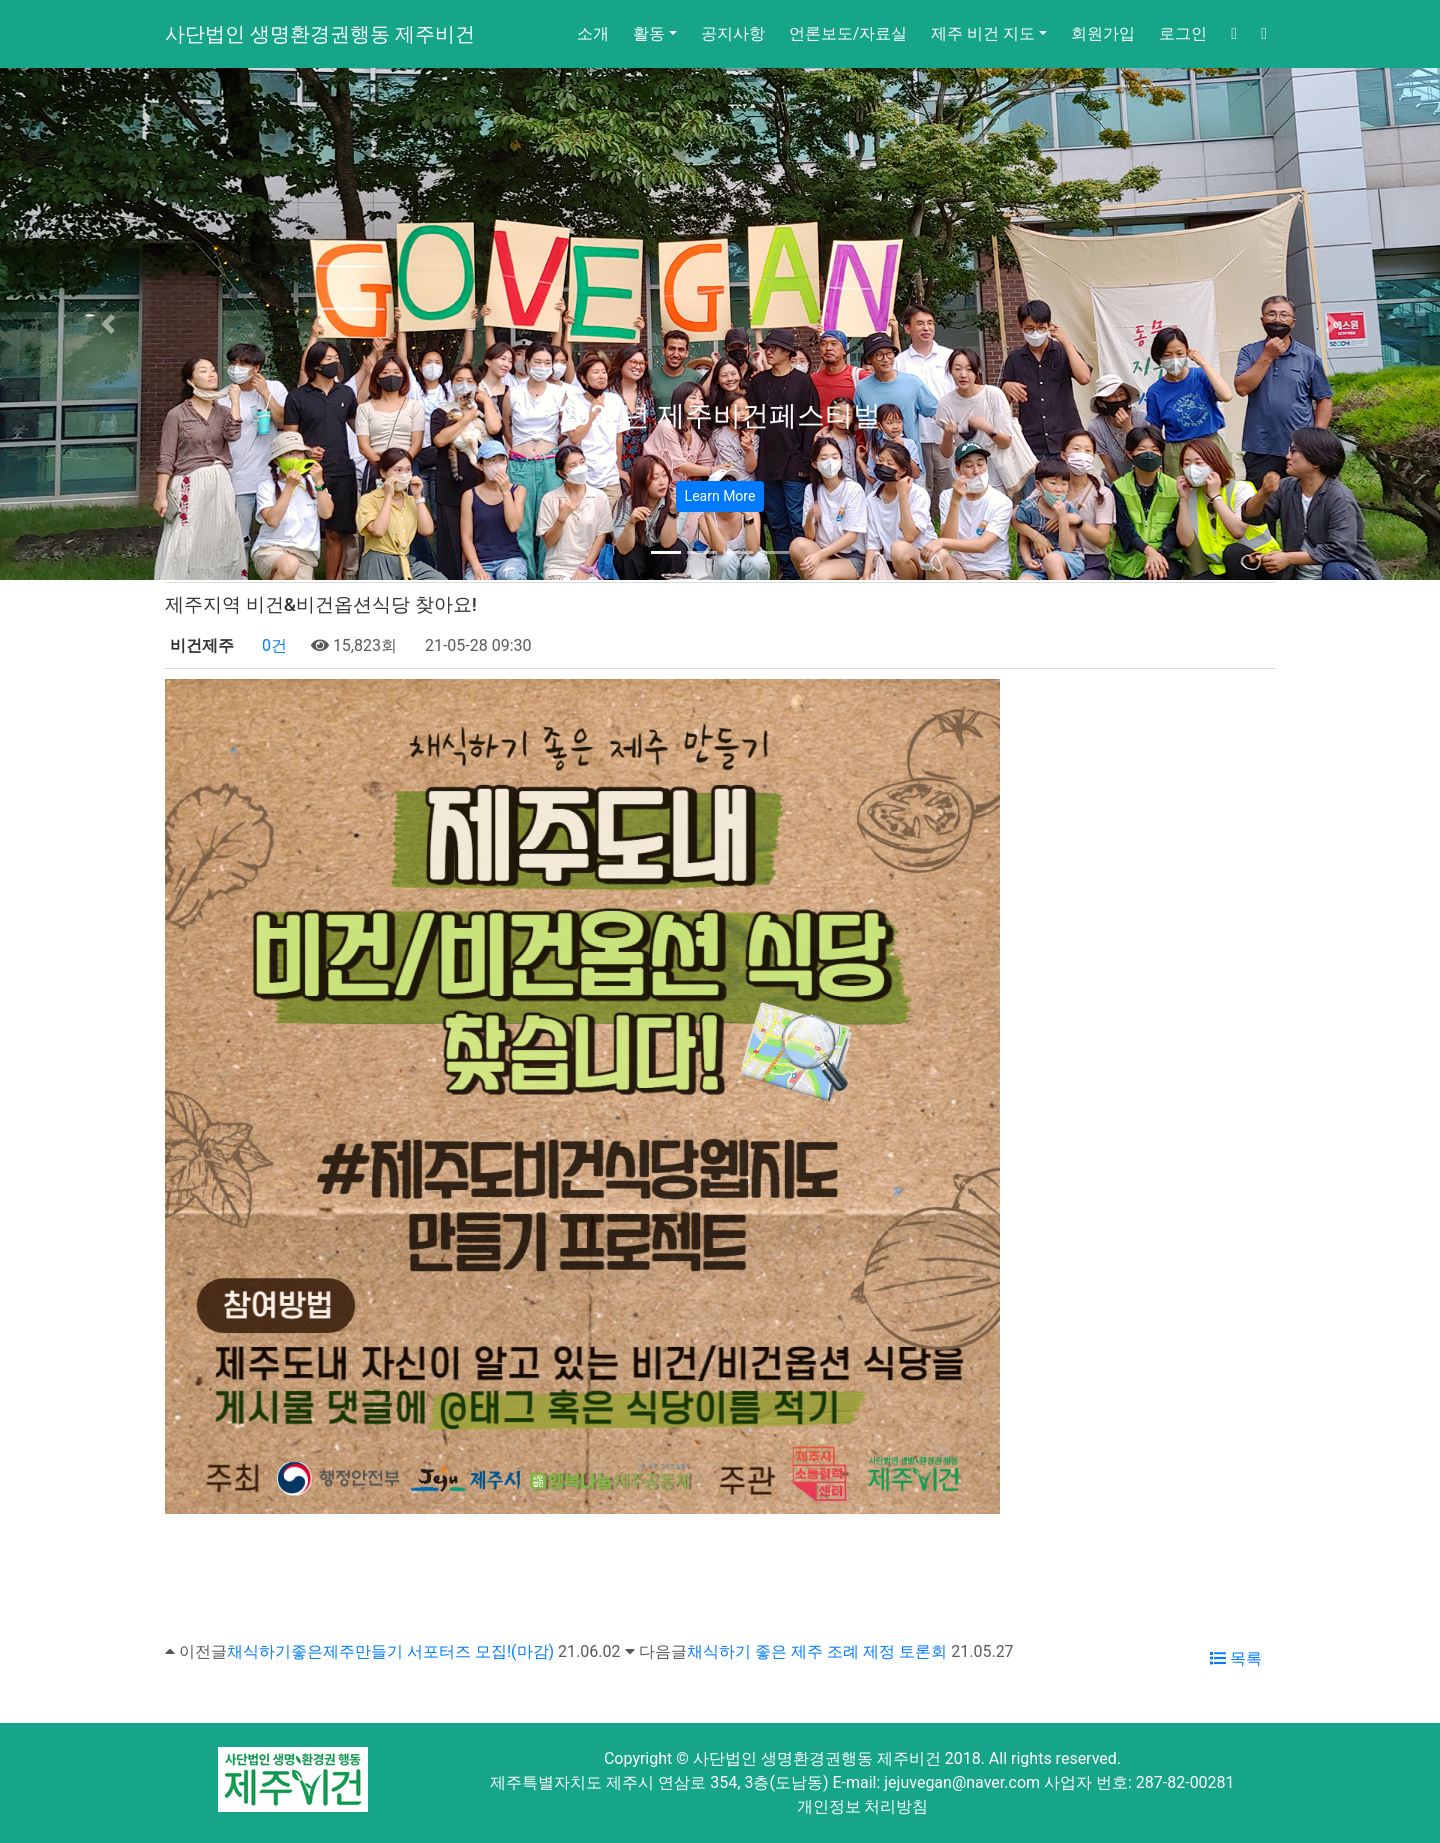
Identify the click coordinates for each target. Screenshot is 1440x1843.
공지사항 (733, 33)
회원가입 (1103, 33)
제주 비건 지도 (983, 33)
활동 (649, 33)
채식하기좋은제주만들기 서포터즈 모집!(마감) (390, 1651)
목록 (1236, 1658)
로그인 (1183, 33)
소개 (593, 33)
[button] (108, 324)
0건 (272, 645)
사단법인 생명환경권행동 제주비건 (320, 34)
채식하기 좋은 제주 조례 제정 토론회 (817, 1651)
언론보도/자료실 (848, 33)
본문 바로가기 (0, 0)
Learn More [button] (720, 496)
